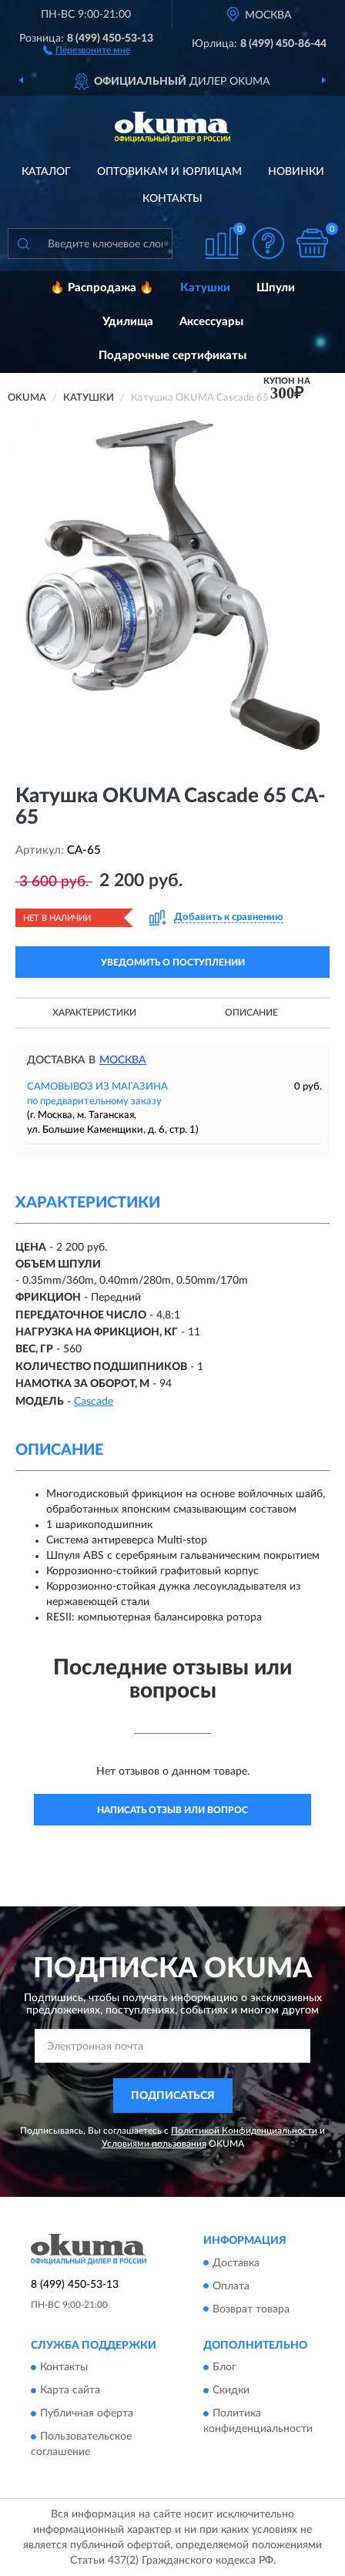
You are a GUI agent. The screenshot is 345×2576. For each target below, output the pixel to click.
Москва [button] (122, 1060)
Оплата (231, 2286)
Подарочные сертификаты (172, 355)
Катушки (205, 288)
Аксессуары (211, 321)
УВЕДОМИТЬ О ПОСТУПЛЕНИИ (173, 962)
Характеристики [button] (94, 1012)
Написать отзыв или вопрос (172, 1810)
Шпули (275, 288)
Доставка (236, 2263)
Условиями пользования (154, 2143)
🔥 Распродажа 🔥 (102, 288)
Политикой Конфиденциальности (244, 2130)
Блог (224, 2367)
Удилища (127, 321)
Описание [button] (251, 1012)
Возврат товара (251, 2309)
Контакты (172, 198)
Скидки (231, 2390)
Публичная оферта (86, 2413)
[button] (86, 49)
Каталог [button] (46, 171)
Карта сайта (70, 2390)
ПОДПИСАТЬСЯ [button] (173, 2096)
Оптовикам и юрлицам (169, 171)
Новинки (296, 171)
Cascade (93, 1401)
